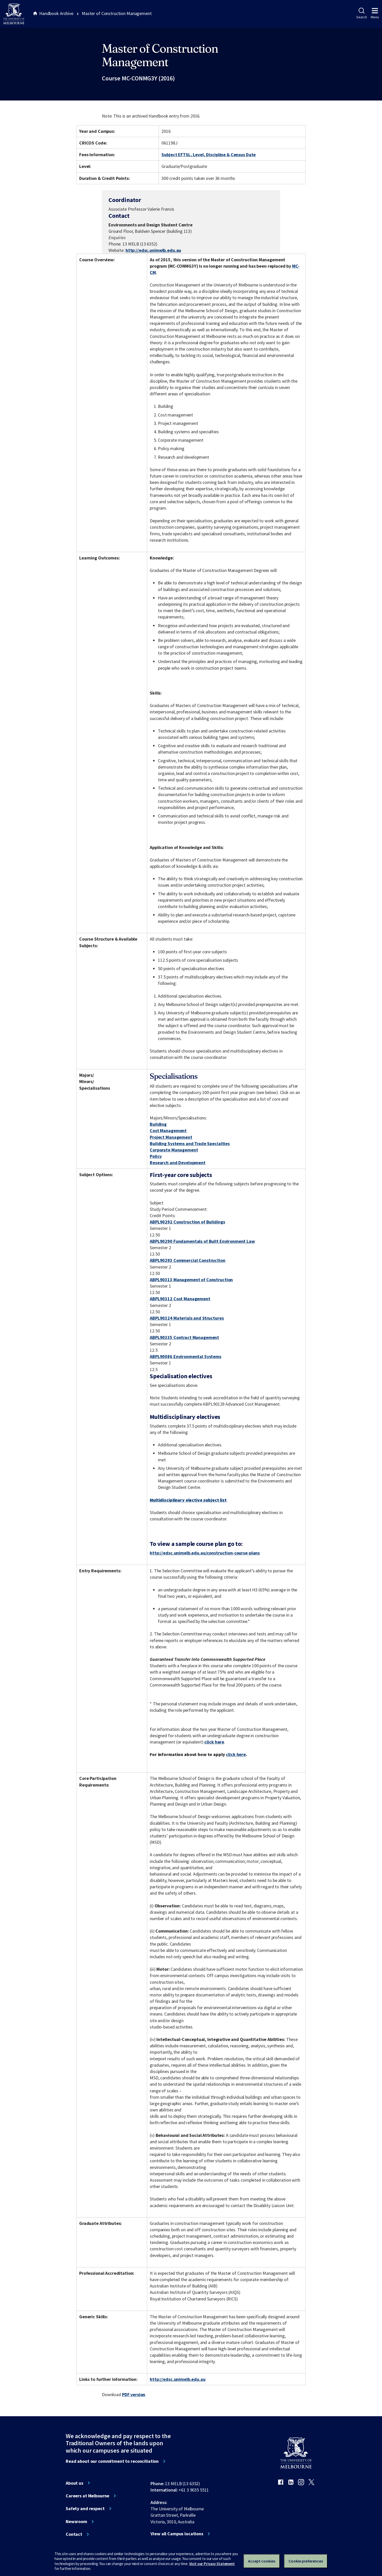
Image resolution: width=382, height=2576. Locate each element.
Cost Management (168, 1130)
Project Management (171, 1137)
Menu (375, 13)
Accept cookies (261, 2561)
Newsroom (76, 2521)
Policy (156, 1156)
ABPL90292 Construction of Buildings (187, 1222)
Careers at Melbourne (87, 2496)
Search (361, 13)
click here (214, 1742)
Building (158, 1124)
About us (74, 2483)
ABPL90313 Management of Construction (191, 1280)
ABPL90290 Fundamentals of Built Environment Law (202, 1241)
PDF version (133, 2394)
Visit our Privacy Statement (212, 2563)
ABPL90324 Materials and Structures (187, 1318)
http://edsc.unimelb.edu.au (153, 250)
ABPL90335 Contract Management (184, 1337)
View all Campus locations (177, 2534)
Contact (74, 2534)
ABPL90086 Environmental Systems (185, 1356)
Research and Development (178, 1162)
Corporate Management (174, 1150)
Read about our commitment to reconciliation (112, 2461)
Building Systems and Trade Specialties (190, 1143)
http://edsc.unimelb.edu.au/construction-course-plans (205, 1553)
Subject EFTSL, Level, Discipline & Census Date (208, 154)
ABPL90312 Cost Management (180, 1299)
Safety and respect (85, 2508)
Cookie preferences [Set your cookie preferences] (306, 2561)
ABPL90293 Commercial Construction (187, 1260)
